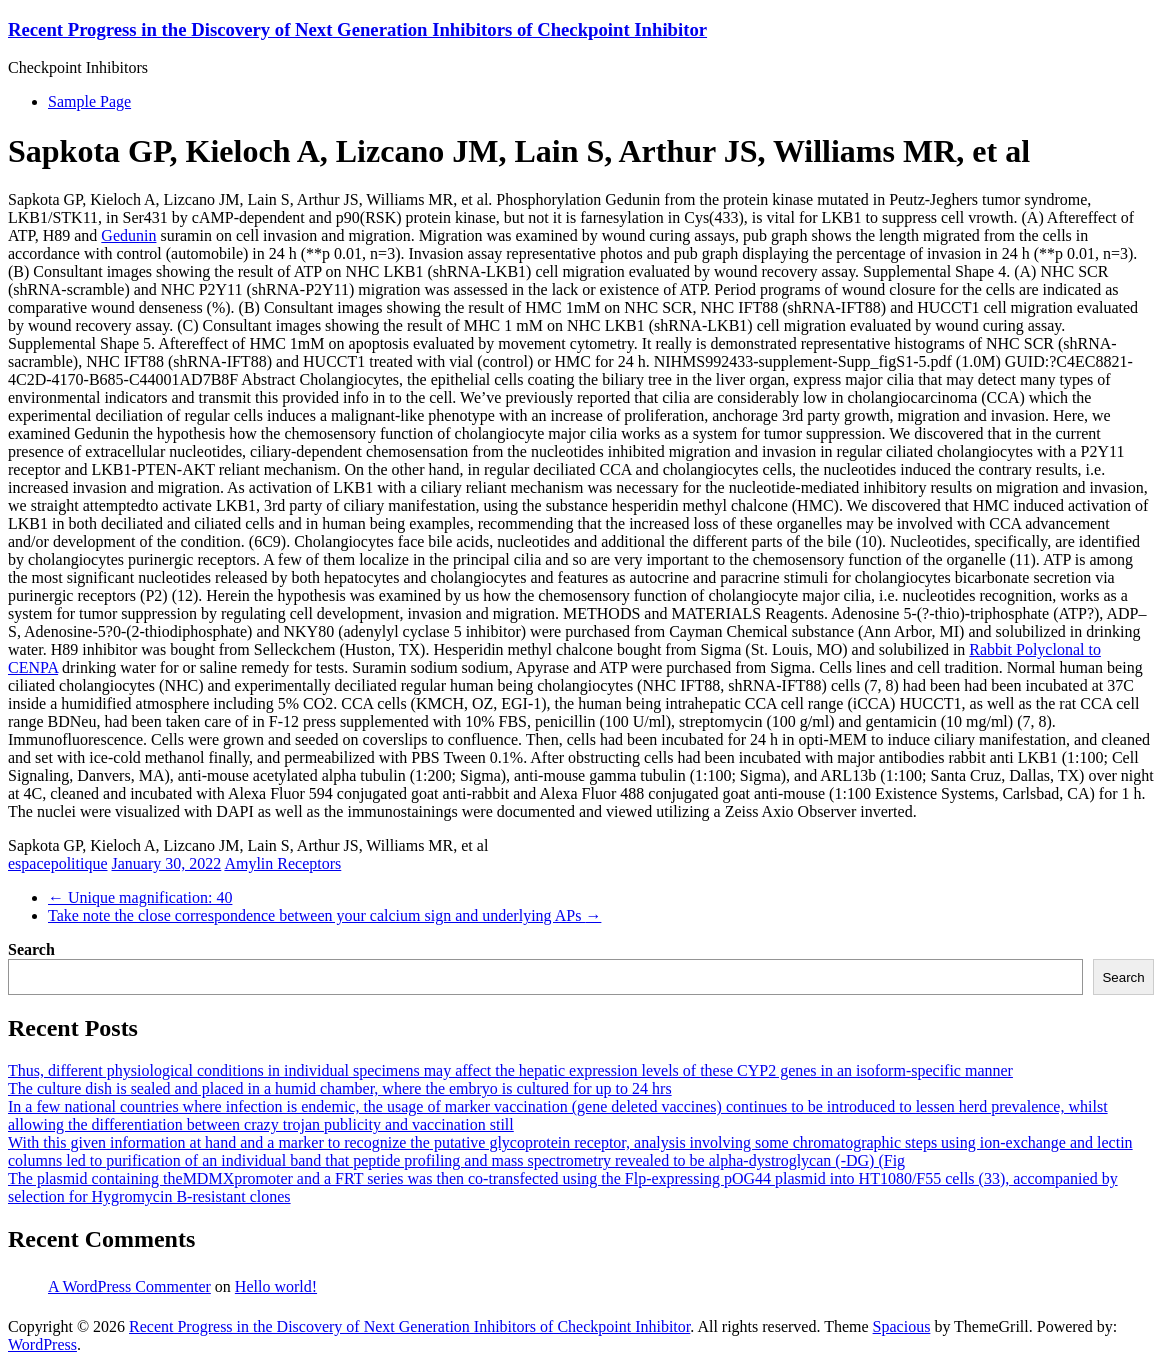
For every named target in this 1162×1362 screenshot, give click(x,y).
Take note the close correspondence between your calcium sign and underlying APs (324, 915)
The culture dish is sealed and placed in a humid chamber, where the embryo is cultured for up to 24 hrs (340, 1088)
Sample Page (89, 101)
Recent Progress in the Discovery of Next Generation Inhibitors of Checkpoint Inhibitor (357, 29)
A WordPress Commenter (129, 1286)
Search (31, 949)
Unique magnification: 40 (140, 897)
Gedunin (128, 235)
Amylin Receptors (282, 863)
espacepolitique (58, 863)
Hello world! (276, 1286)
